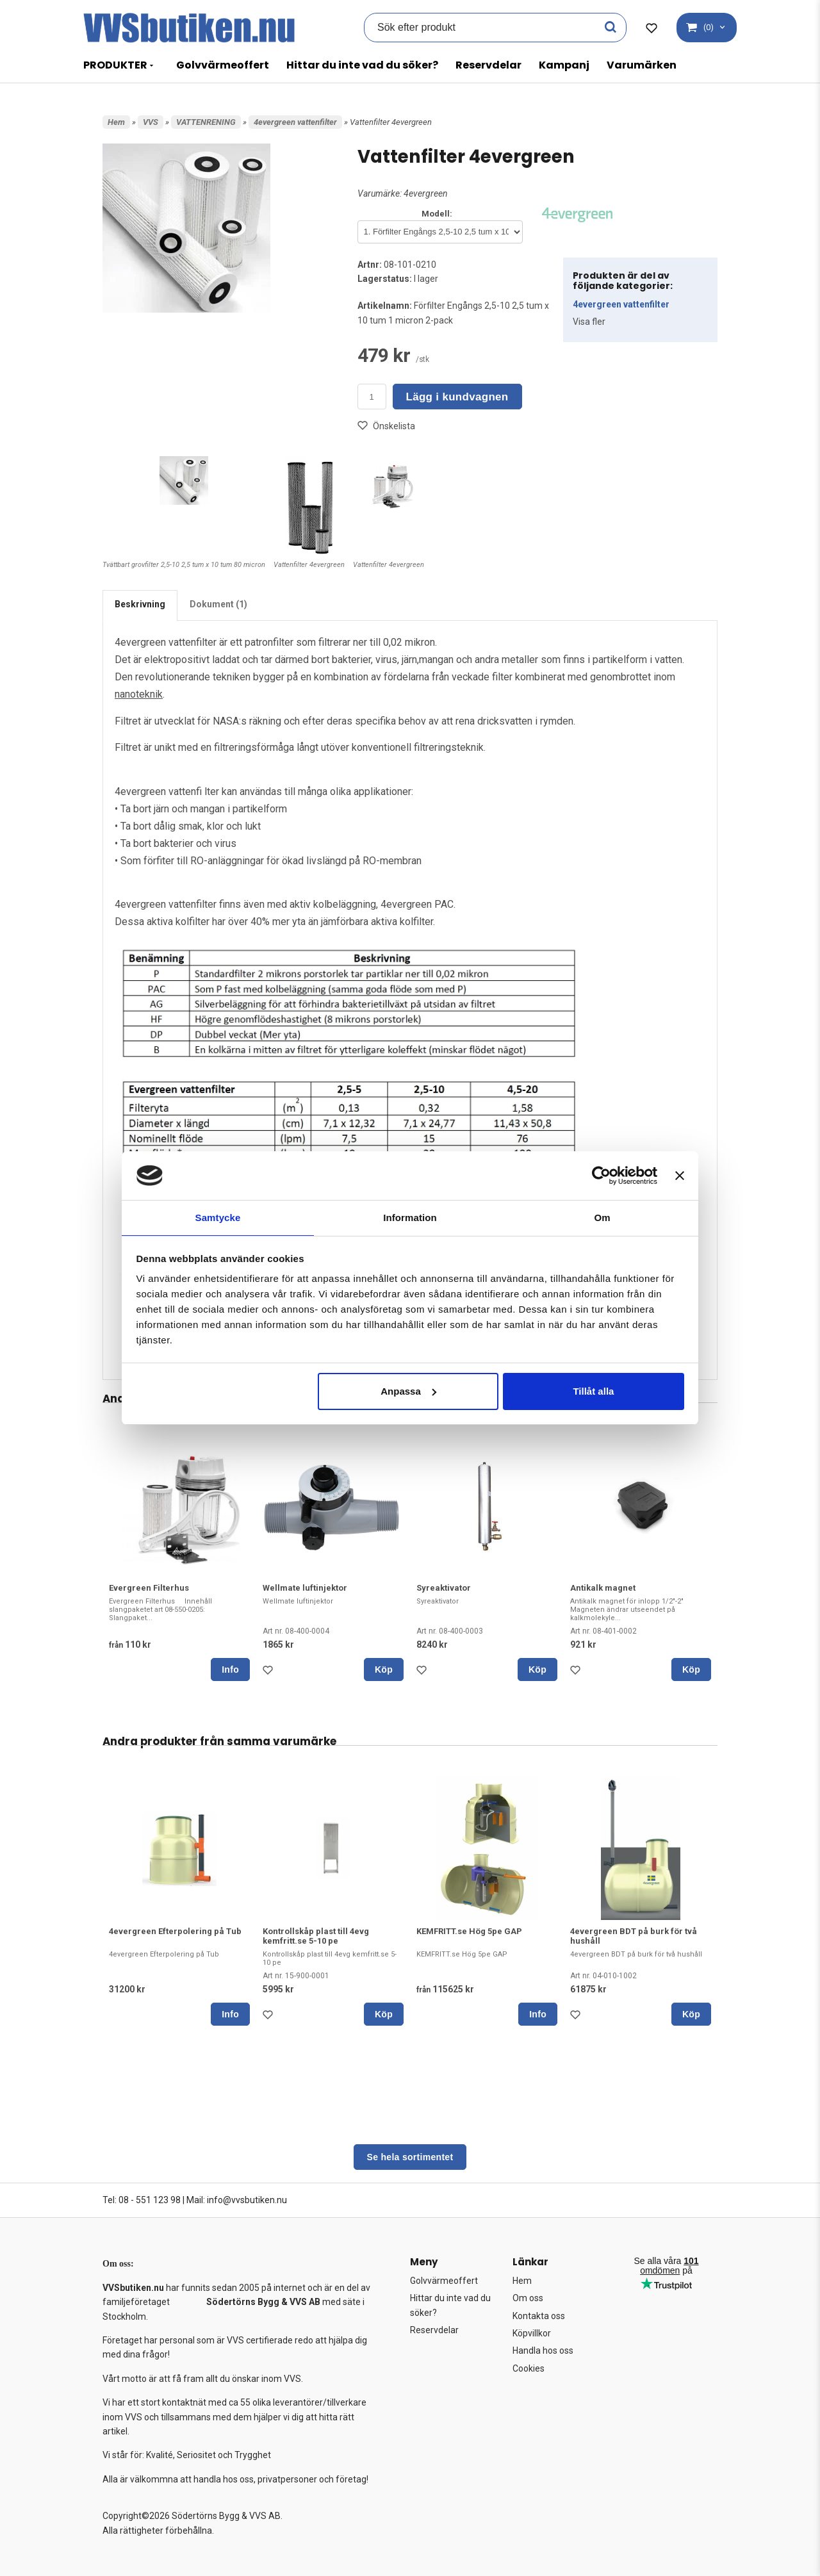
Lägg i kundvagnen (457, 397)
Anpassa (408, 1391)
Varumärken (641, 65)
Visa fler (589, 321)
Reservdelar (488, 65)
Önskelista (386, 426)
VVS (150, 122)
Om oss (527, 2298)
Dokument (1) (218, 604)
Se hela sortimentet (410, 2157)
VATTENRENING (206, 122)
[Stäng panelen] (679, 1174)
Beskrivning (140, 604)
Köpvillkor (531, 2333)
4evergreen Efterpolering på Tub (175, 1931)
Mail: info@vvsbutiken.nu (236, 2200)
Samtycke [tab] (218, 1216)
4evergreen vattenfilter (295, 122)
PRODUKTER (115, 65)
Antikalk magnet (603, 1588)
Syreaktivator (443, 1588)
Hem (116, 122)
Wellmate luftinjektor (305, 1588)
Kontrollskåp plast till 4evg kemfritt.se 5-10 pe (316, 1936)
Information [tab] (410, 1216)
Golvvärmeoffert (222, 65)
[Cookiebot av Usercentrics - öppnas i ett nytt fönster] (601, 1175)
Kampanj (564, 65)
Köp (384, 1669)
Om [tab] (602, 1216)
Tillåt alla (593, 1391)
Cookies (528, 2368)
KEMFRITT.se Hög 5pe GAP (469, 1931)
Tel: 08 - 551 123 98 (141, 2200)
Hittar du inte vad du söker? (362, 65)
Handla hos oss (542, 2350)
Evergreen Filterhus (149, 1588)
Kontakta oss (538, 2316)
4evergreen (426, 193)
